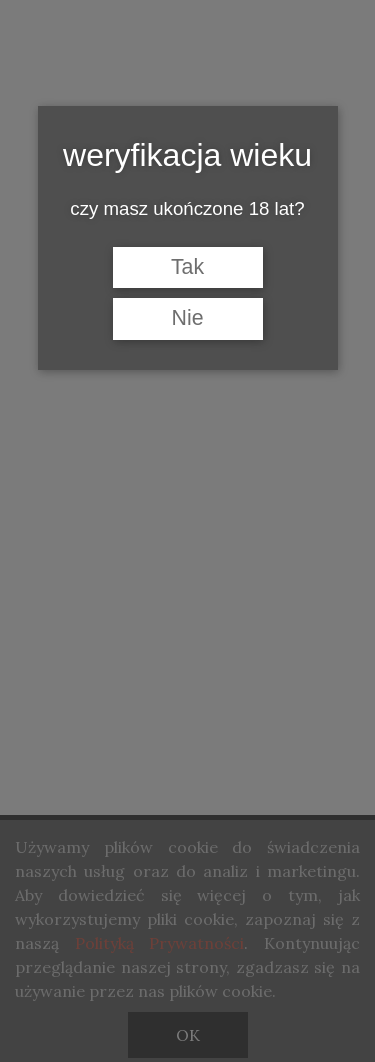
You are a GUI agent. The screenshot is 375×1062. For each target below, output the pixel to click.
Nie (187, 318)
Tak (187, 267)
